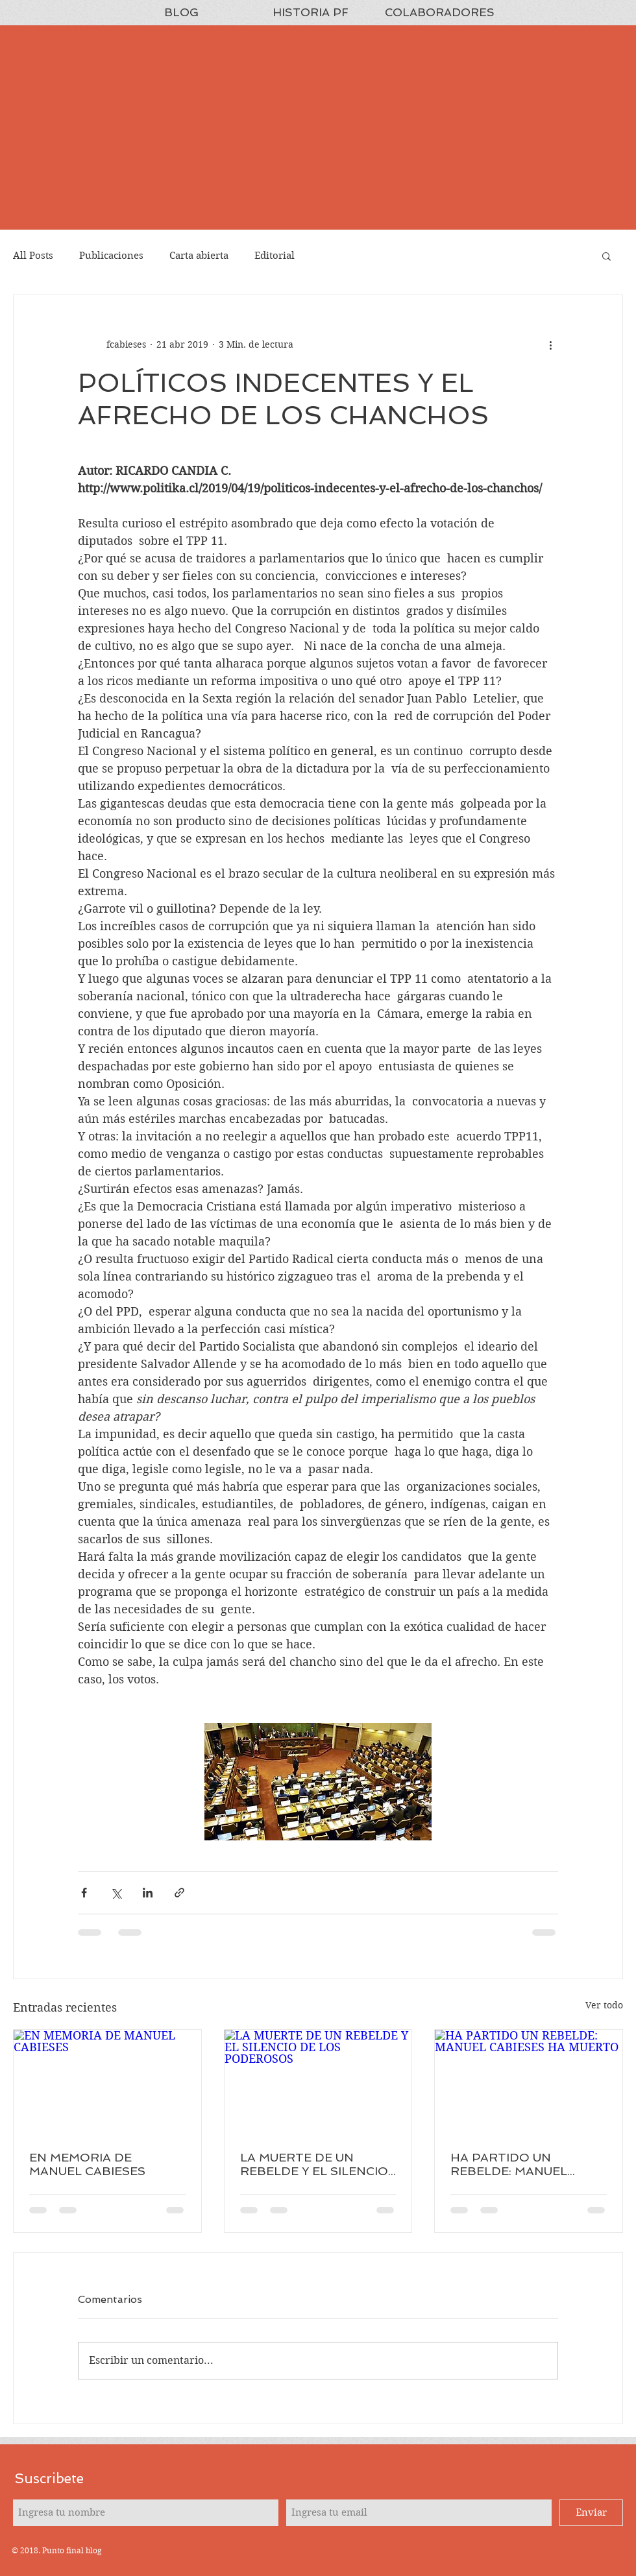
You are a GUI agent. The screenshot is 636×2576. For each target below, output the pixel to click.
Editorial (274, 255)
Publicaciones (111, 255)
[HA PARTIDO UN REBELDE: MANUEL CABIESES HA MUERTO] (528, 2082)
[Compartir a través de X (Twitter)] (116, 1892)
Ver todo (604, 2005)
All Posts (33, 255)
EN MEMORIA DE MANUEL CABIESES (87, 2164)
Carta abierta (198, 255)
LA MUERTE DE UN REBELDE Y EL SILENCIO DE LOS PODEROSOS (314, 2164)
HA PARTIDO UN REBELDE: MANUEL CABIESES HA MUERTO (520, 2164)
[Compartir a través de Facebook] (84, 1892)
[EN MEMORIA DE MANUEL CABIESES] (107, 2082)
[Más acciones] (550, 344)
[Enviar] (591, 2512)
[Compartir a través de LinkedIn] (147, 1892)
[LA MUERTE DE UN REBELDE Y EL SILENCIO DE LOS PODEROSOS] (318, 2082)
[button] (606, 255)
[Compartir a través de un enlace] (179, 1892)
